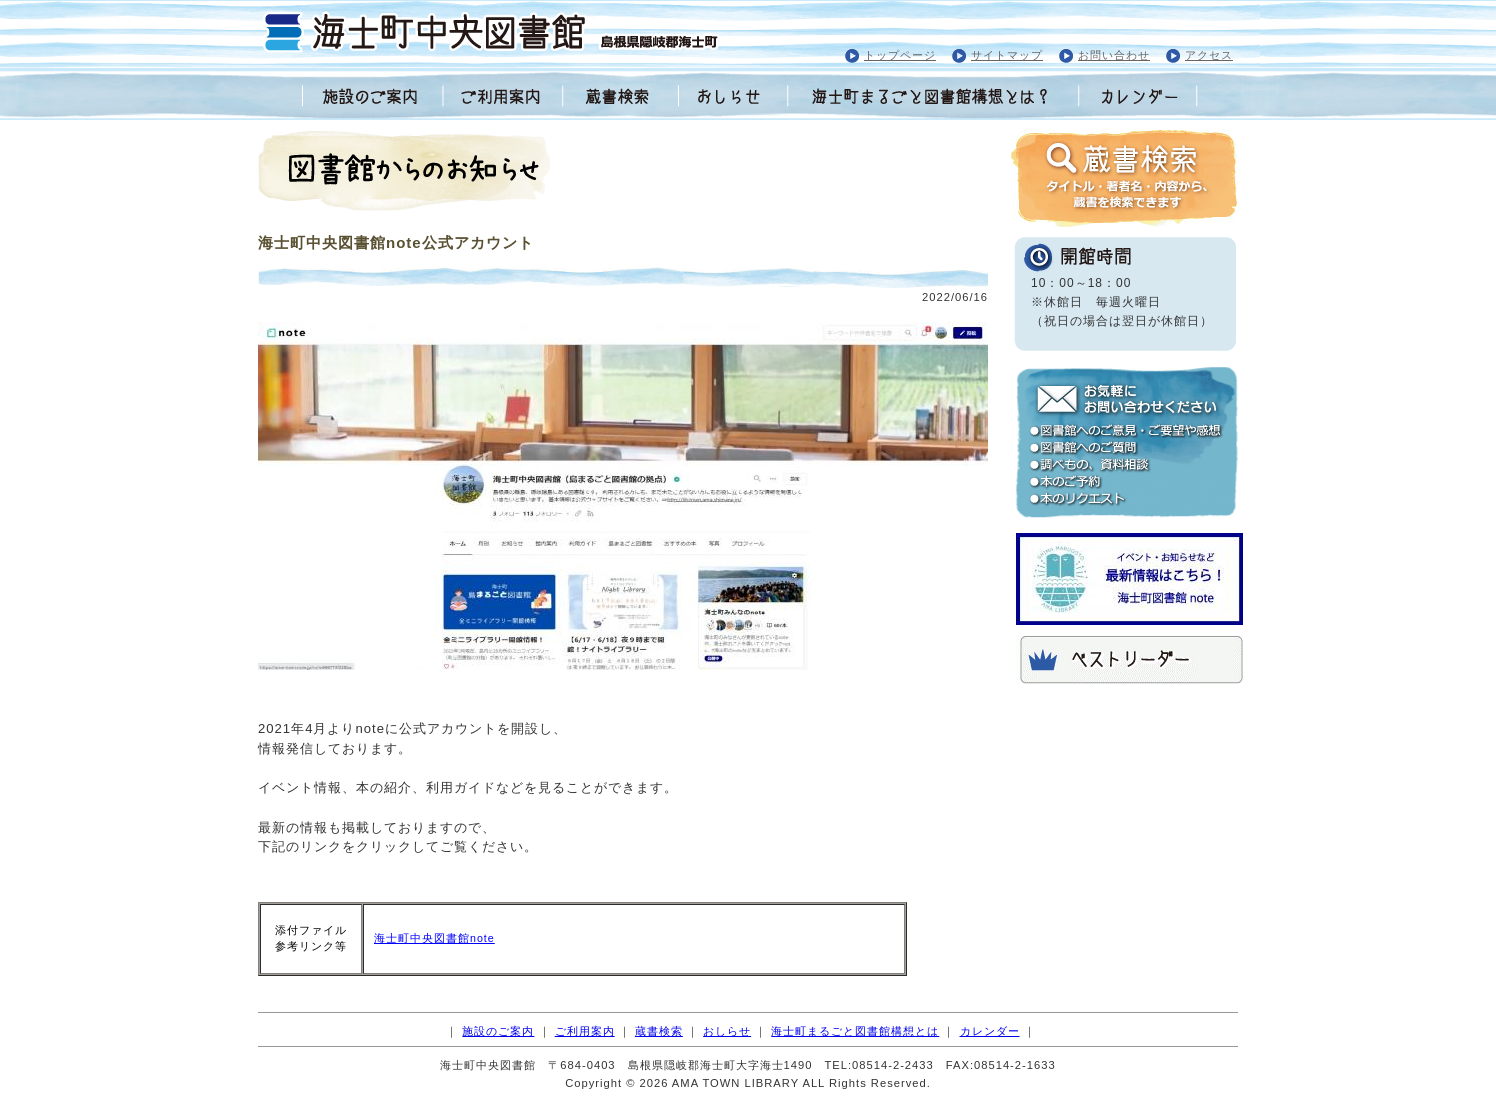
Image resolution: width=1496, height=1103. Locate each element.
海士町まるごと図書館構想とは (855, 1031)
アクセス (1209, 55)
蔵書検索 (659, 1031)
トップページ (900, 55)
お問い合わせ (1114, 55)
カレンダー (990, 1031)
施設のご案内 (498, 1031)
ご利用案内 (585, 1031)
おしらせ (727, 1031)
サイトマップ (1007, 55)
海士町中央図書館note (434, 938)
